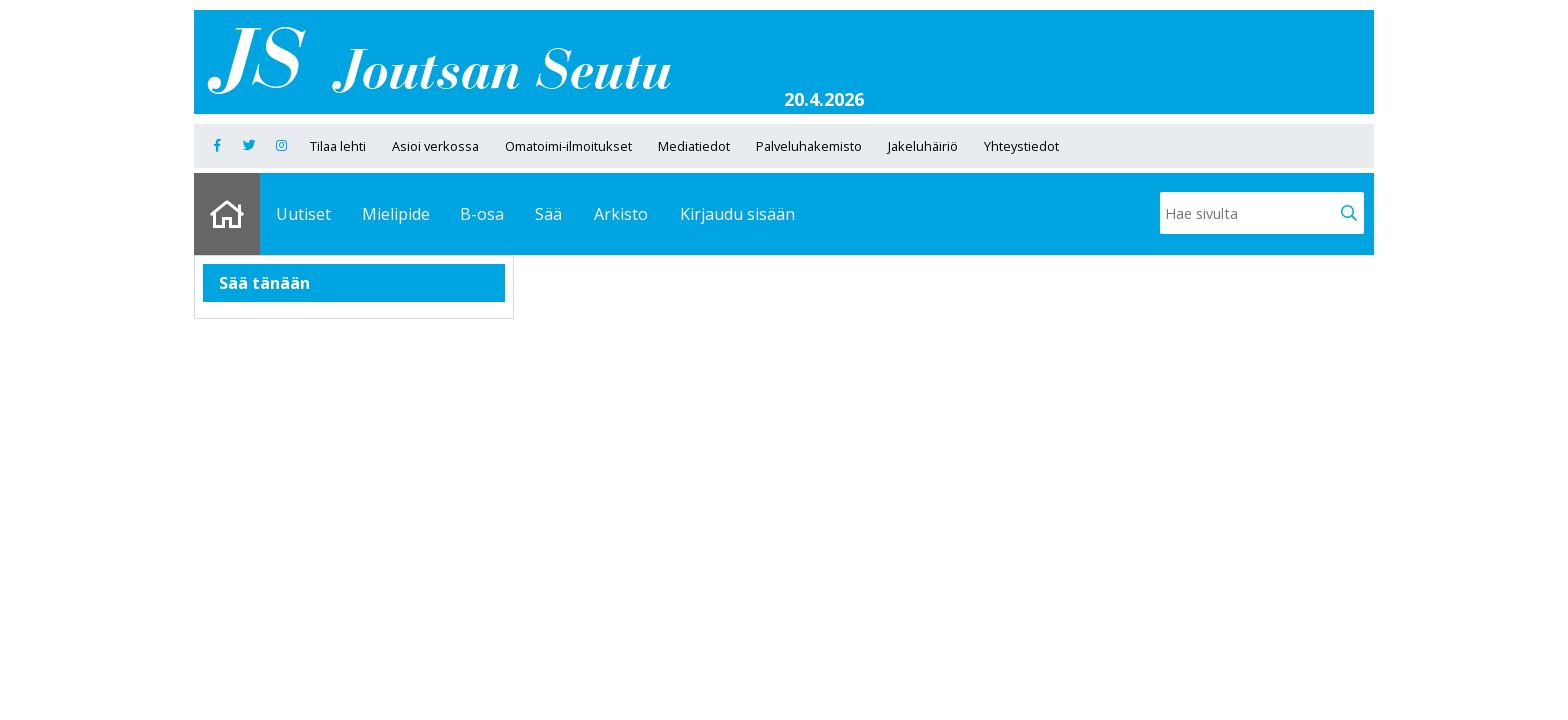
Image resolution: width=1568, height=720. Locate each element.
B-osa (482, 214)
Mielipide (396, 214)
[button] (1349, 213)
